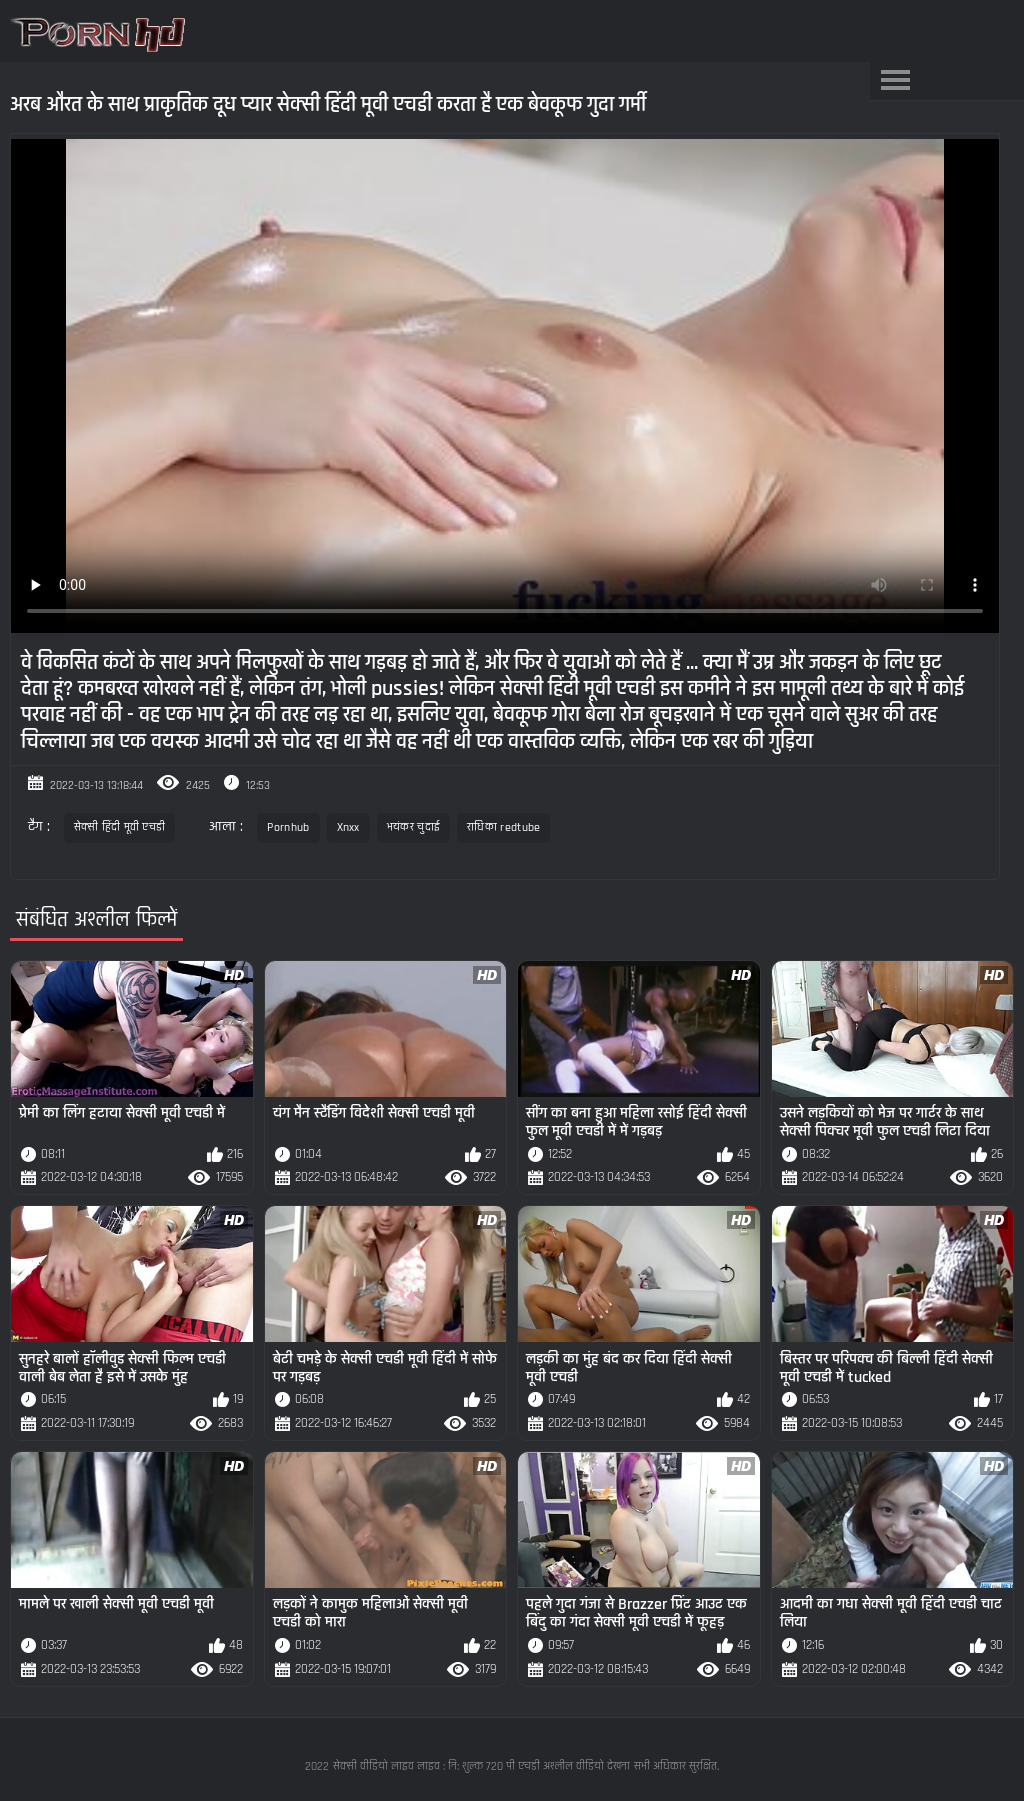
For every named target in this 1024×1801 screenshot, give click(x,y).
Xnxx (348, 827)
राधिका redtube (503, 827)
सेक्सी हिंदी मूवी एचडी (120, 827)
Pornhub (288, 827)
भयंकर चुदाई (413, 827)
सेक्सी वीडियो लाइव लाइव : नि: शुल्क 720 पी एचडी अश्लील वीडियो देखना (481, 1766)
